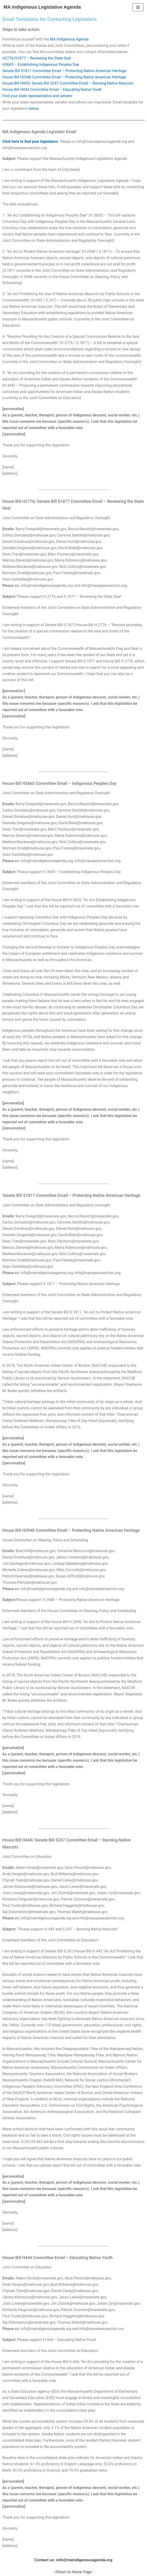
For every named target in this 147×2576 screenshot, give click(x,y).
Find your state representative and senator (37, 96)
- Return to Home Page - (73, 2572)
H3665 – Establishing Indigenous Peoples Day (40, 64)
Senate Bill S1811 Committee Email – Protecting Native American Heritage (64, 71)
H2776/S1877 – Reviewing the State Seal (36, 58)
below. (34, 108)
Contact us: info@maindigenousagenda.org (73, 2560)
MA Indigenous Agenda (69, 39)
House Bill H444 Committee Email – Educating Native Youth (52, 89)
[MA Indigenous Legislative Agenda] (42, 7)
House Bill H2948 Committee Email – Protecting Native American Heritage (64, 77)
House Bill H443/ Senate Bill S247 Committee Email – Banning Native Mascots (67, 83)
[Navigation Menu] (137, 7)
